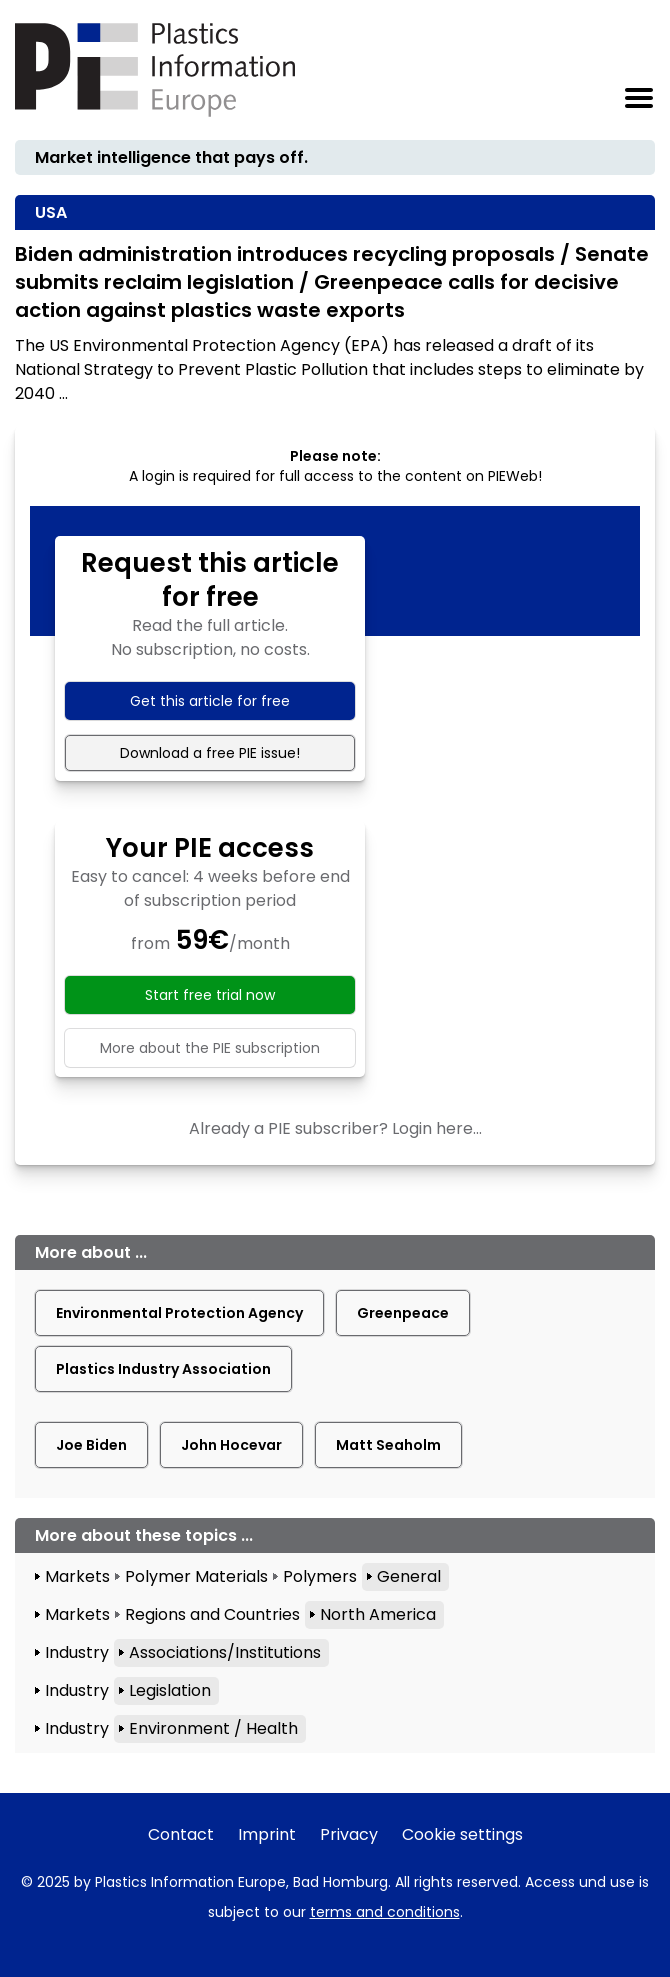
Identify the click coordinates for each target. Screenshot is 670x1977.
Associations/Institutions (225, 1652)
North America (378, 1614)
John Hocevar (231, 1445)
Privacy (349, 1834)
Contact (181, 1834)
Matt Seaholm (388, 1445)
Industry (77, 1652)
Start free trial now (210, 995)
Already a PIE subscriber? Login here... (335, 1128)
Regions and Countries (212, 1614)
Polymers (320, 1576)
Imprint (267, 1834)
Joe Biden (91, 1445)
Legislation (170, 1690)
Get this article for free (210, 701)
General (409, 1576)
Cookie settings (462, 1834)
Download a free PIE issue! (210, 753)
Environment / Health (213, 1728)
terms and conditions (385, 1912)
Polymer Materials (196, 1576)
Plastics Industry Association (163, 1369)
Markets (77, 1576)
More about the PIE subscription (210, 1048)
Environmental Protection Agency (179, 1313)
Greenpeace (403, 1313)
